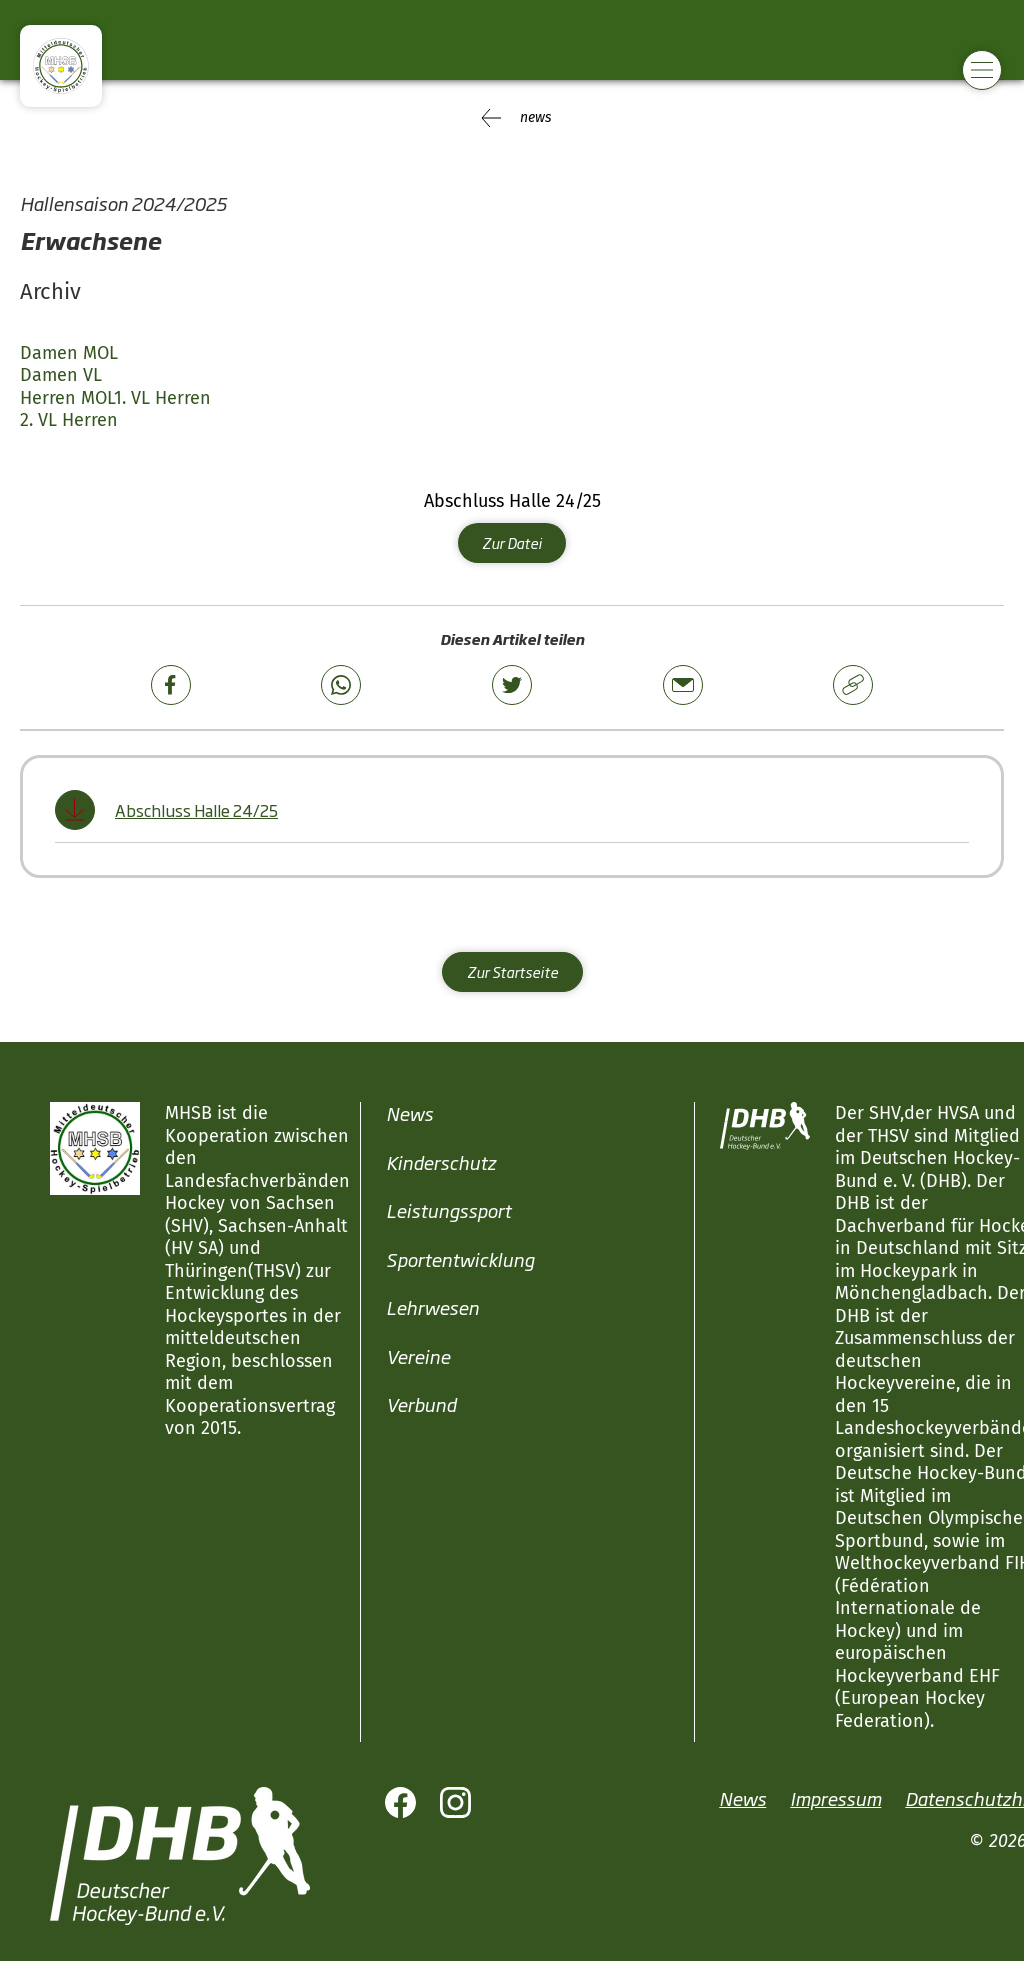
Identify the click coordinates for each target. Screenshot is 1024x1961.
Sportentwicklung (460, 1259)
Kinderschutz (441, 1162)
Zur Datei (512, 542)
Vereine (418, 1356)
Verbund (421, 1404)
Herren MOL (67, 398)
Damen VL (61, 375)
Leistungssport (448, 1210)
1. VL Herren (162, 398)
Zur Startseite (512, 971)
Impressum (835, 1798)
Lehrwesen (432, 1307)
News (409, 1113)
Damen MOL (69, 353)
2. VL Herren (69, 420)
